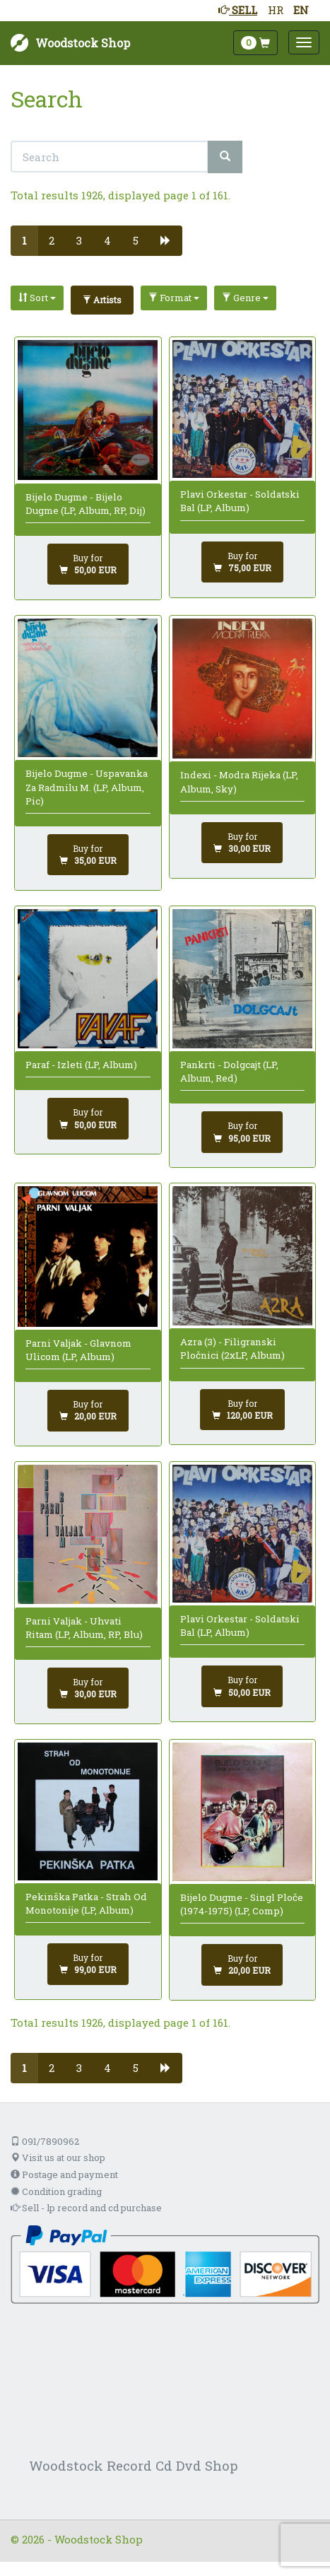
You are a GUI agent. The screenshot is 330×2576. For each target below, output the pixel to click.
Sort (37, 297)
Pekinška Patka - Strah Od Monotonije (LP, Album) (86, 1903)
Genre (245, 297)
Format (173, 297)
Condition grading (56, 2191)
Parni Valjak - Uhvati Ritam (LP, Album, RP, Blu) (84, 1628)
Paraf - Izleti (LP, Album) (81, 1064)
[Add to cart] (88, 564)
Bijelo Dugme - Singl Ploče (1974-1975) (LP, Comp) (241, 1904)
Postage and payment (64, 2174)
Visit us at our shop (58, 2157)
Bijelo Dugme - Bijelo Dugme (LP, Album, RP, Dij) (85, 504)
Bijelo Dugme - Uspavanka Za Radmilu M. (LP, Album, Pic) (86, 787)
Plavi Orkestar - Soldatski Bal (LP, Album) (240, 501)
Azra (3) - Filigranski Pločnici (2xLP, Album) (232, 1348)
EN (301, 10)
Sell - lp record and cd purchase (86, 2207)
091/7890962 (45, 2141)
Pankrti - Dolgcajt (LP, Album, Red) (229, 1071)
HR (275, 10)
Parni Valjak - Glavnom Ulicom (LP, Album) (78, 1350)
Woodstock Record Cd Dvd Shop (133, 2465)
